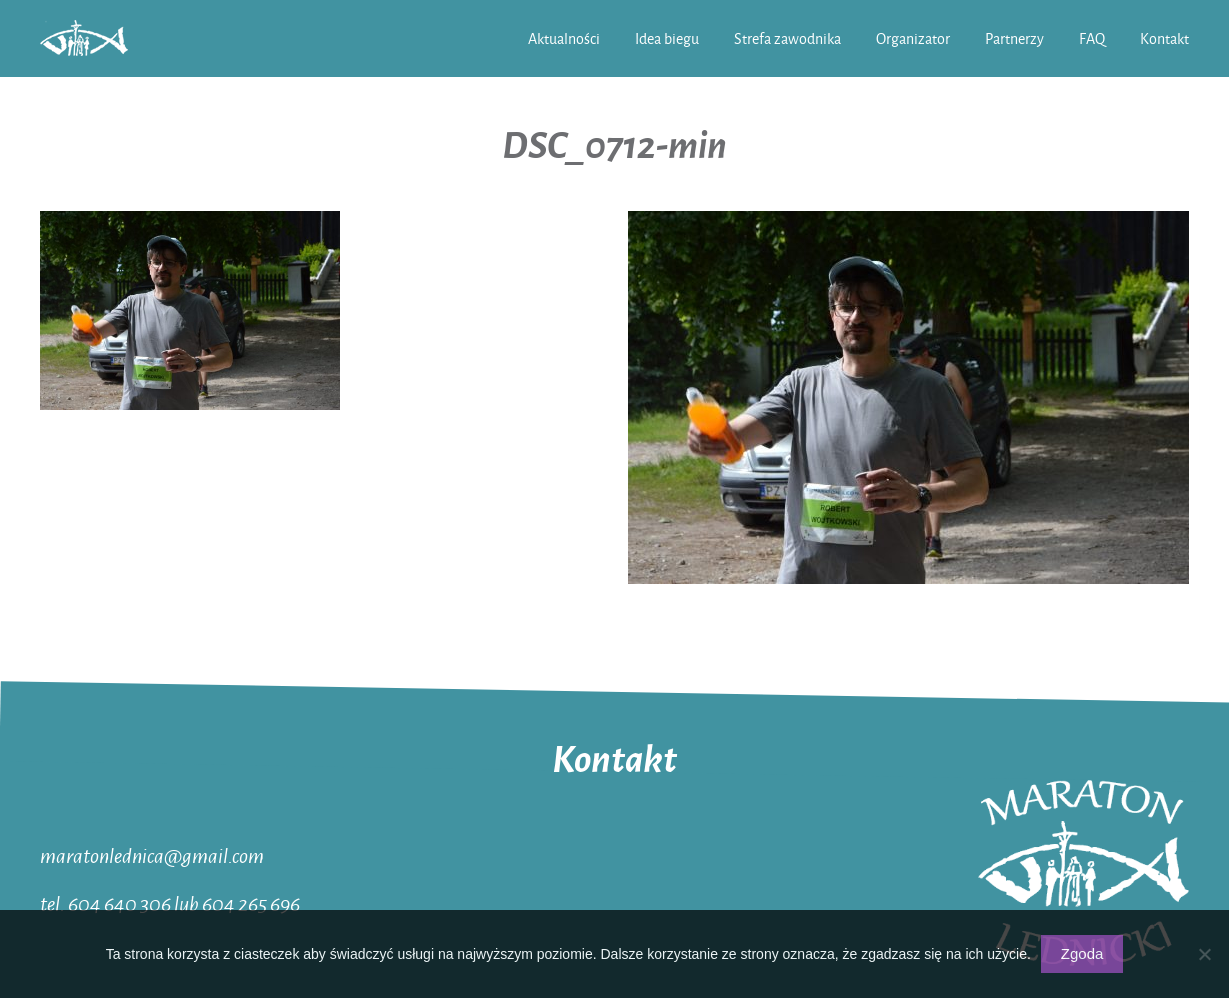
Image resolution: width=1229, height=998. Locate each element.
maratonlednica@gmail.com (152, 855)
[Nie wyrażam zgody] (1204, 954)
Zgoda (1082, 953)
